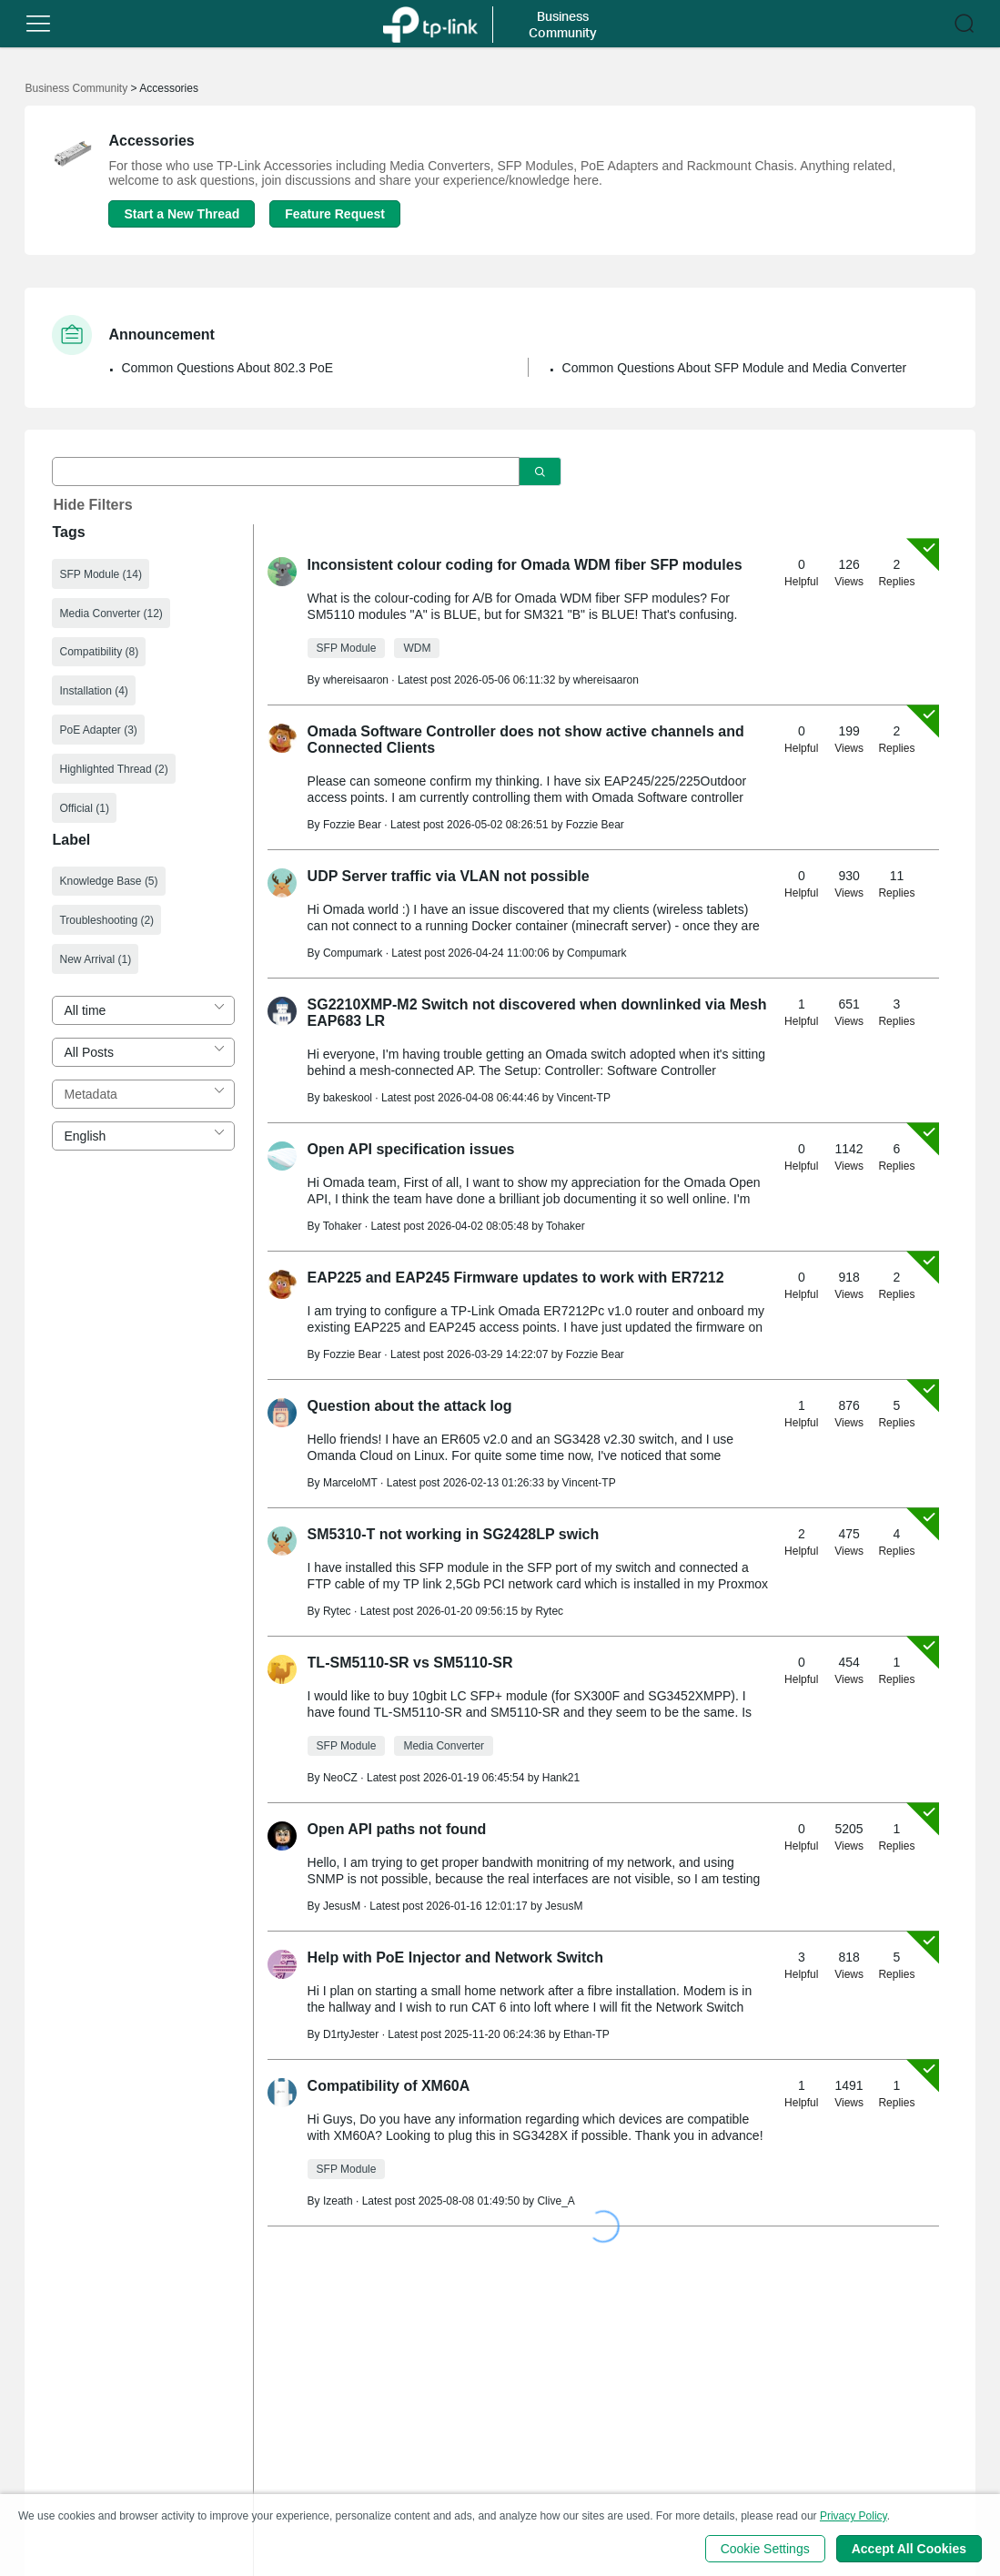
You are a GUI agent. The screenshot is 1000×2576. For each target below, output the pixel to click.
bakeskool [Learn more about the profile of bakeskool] (347, 1097)
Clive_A (555, 2201)
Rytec (549, 1611)
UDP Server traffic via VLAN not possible (449, 876)
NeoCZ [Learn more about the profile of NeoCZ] (340, 1777)
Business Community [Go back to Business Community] (76, 88)
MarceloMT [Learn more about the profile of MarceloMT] (350, 1482)
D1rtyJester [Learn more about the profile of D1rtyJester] (351, 2034)
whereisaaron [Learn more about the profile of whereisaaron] (356, 680)
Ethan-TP (586, 2034)
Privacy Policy (853, 2516)
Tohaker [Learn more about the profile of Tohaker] (342, 1226)
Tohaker (565, 1226)
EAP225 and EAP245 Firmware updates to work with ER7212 (516, 1277)
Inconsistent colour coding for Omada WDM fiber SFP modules (525, 565)
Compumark (596, 953)
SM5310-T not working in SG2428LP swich (454, 1534)
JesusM (563, 1906)
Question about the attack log (410, 1406)
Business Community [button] (563, 24)
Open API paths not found (397, 1829)
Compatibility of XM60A (389, 2086)
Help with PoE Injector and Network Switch (455, 1957)
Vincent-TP (584, 1097)
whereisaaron (606, 680)
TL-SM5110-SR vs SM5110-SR (410, 1662)
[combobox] (143, 1010)
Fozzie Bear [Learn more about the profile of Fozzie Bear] (352, 824)
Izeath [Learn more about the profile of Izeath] (338, 2201)
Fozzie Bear (595, 824)
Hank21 (561, 1777)
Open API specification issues (411, 1149)
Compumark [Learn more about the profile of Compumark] (352, 953)
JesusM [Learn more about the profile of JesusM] (341, 1906)
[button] (38, 23)
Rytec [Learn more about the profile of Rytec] (337, 1611)
